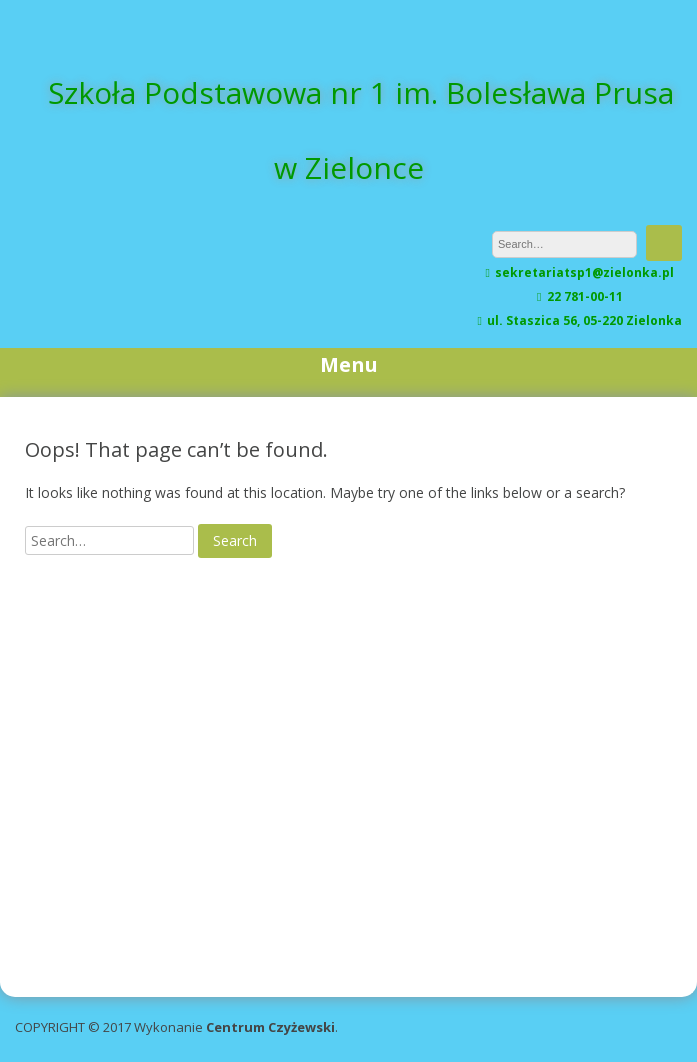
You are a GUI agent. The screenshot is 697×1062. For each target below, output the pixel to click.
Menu (349, 364)
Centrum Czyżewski (270, 1027)
